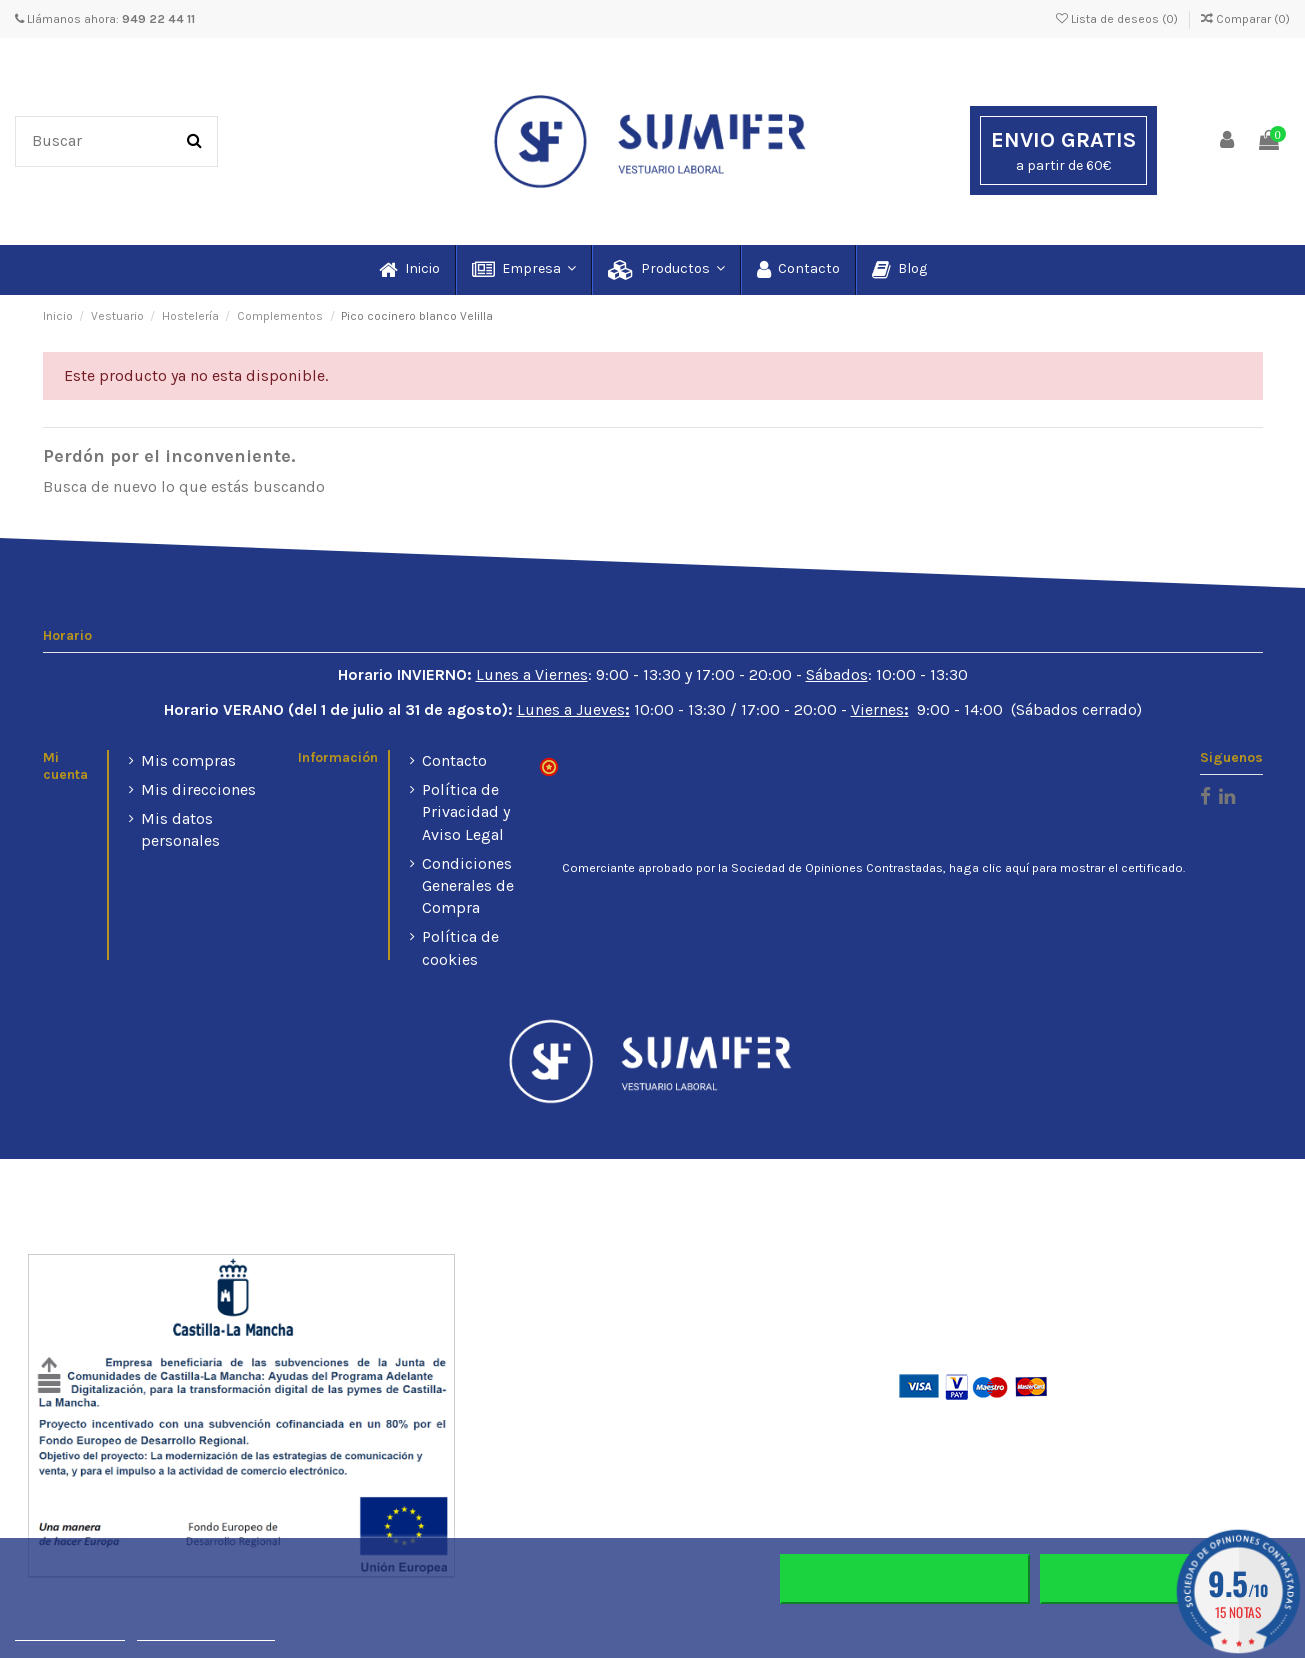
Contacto (454, 760)
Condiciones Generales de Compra (468, 886)
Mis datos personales (180, 829)
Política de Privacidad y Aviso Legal (466, 812)
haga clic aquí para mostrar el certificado (1066, 868)
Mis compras (188, 760)
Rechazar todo (904, 1579)
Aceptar (1165, 1579)
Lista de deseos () (1118, 19)
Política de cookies (460, 947)
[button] (523, 270)
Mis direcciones (198, 789)
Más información (70, 1631)
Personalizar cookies (206, 1631)
